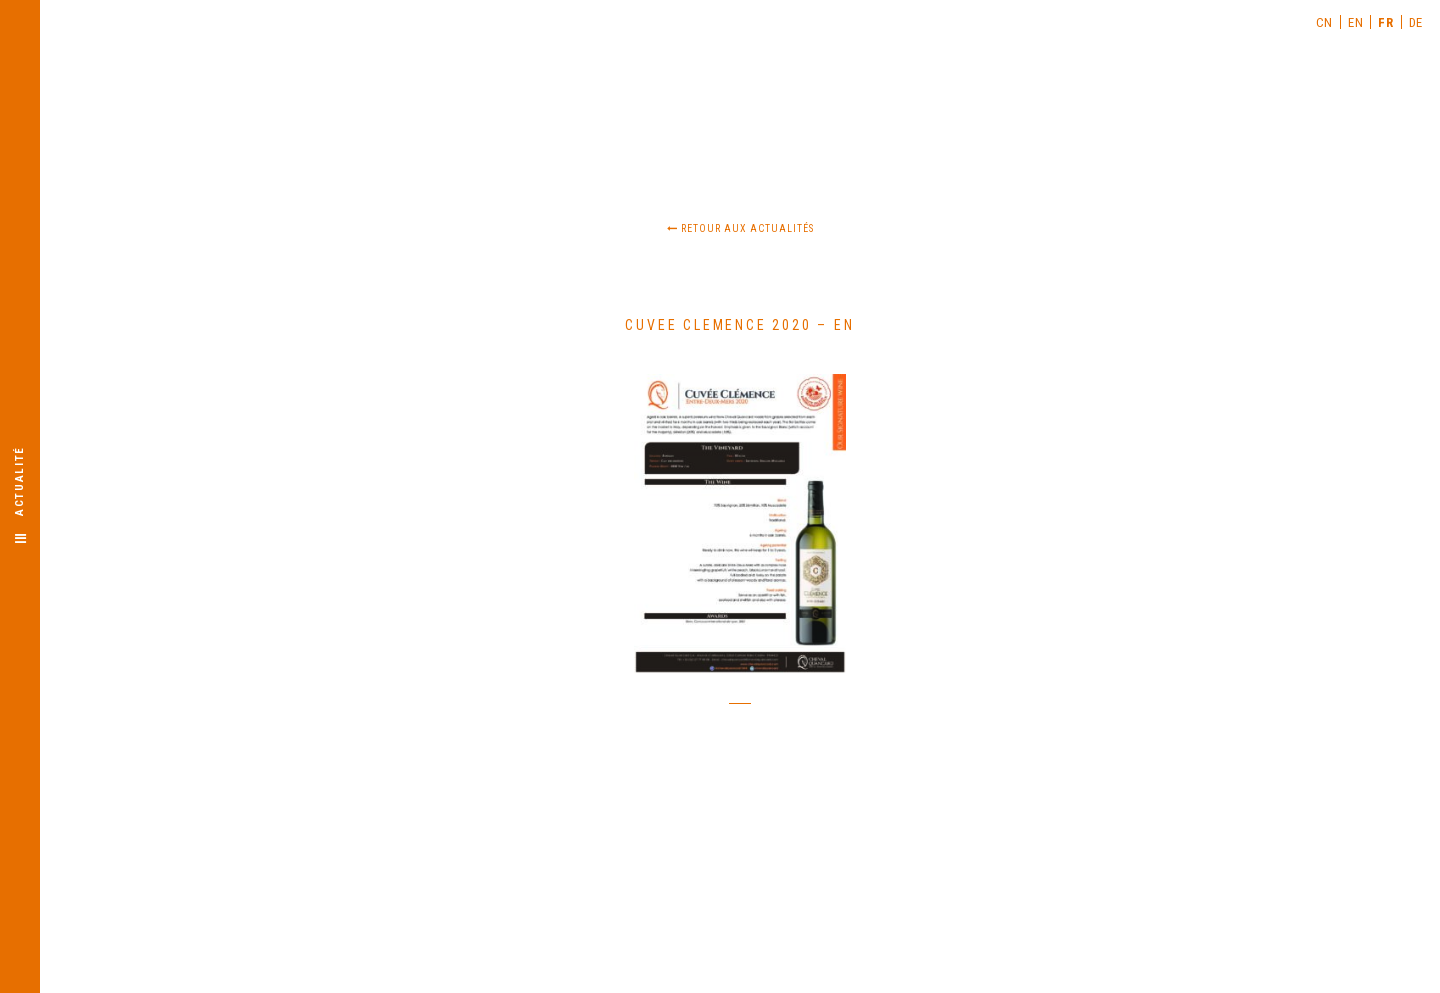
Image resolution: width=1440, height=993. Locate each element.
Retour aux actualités (740, 228)
